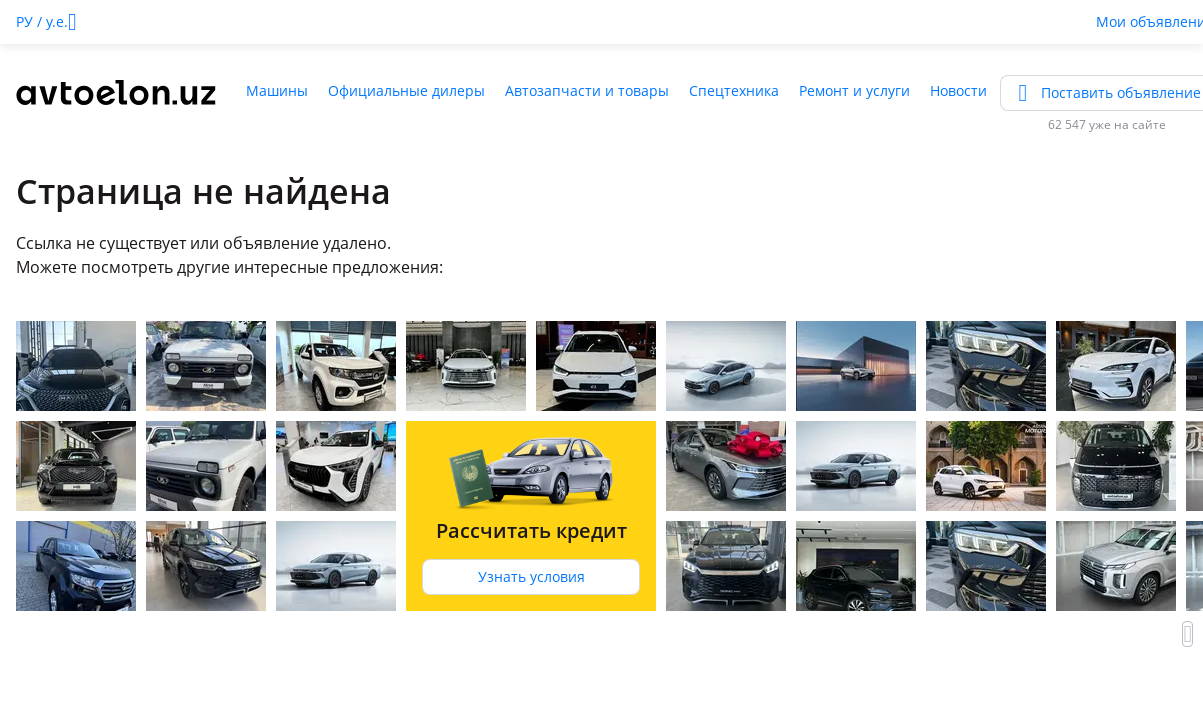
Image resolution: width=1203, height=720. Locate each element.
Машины (277, 90)
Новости (958, 90)
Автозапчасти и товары (587, 90)
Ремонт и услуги (854, 90)
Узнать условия (531, 576)
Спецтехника (734, 90)
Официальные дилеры (406, 90)
